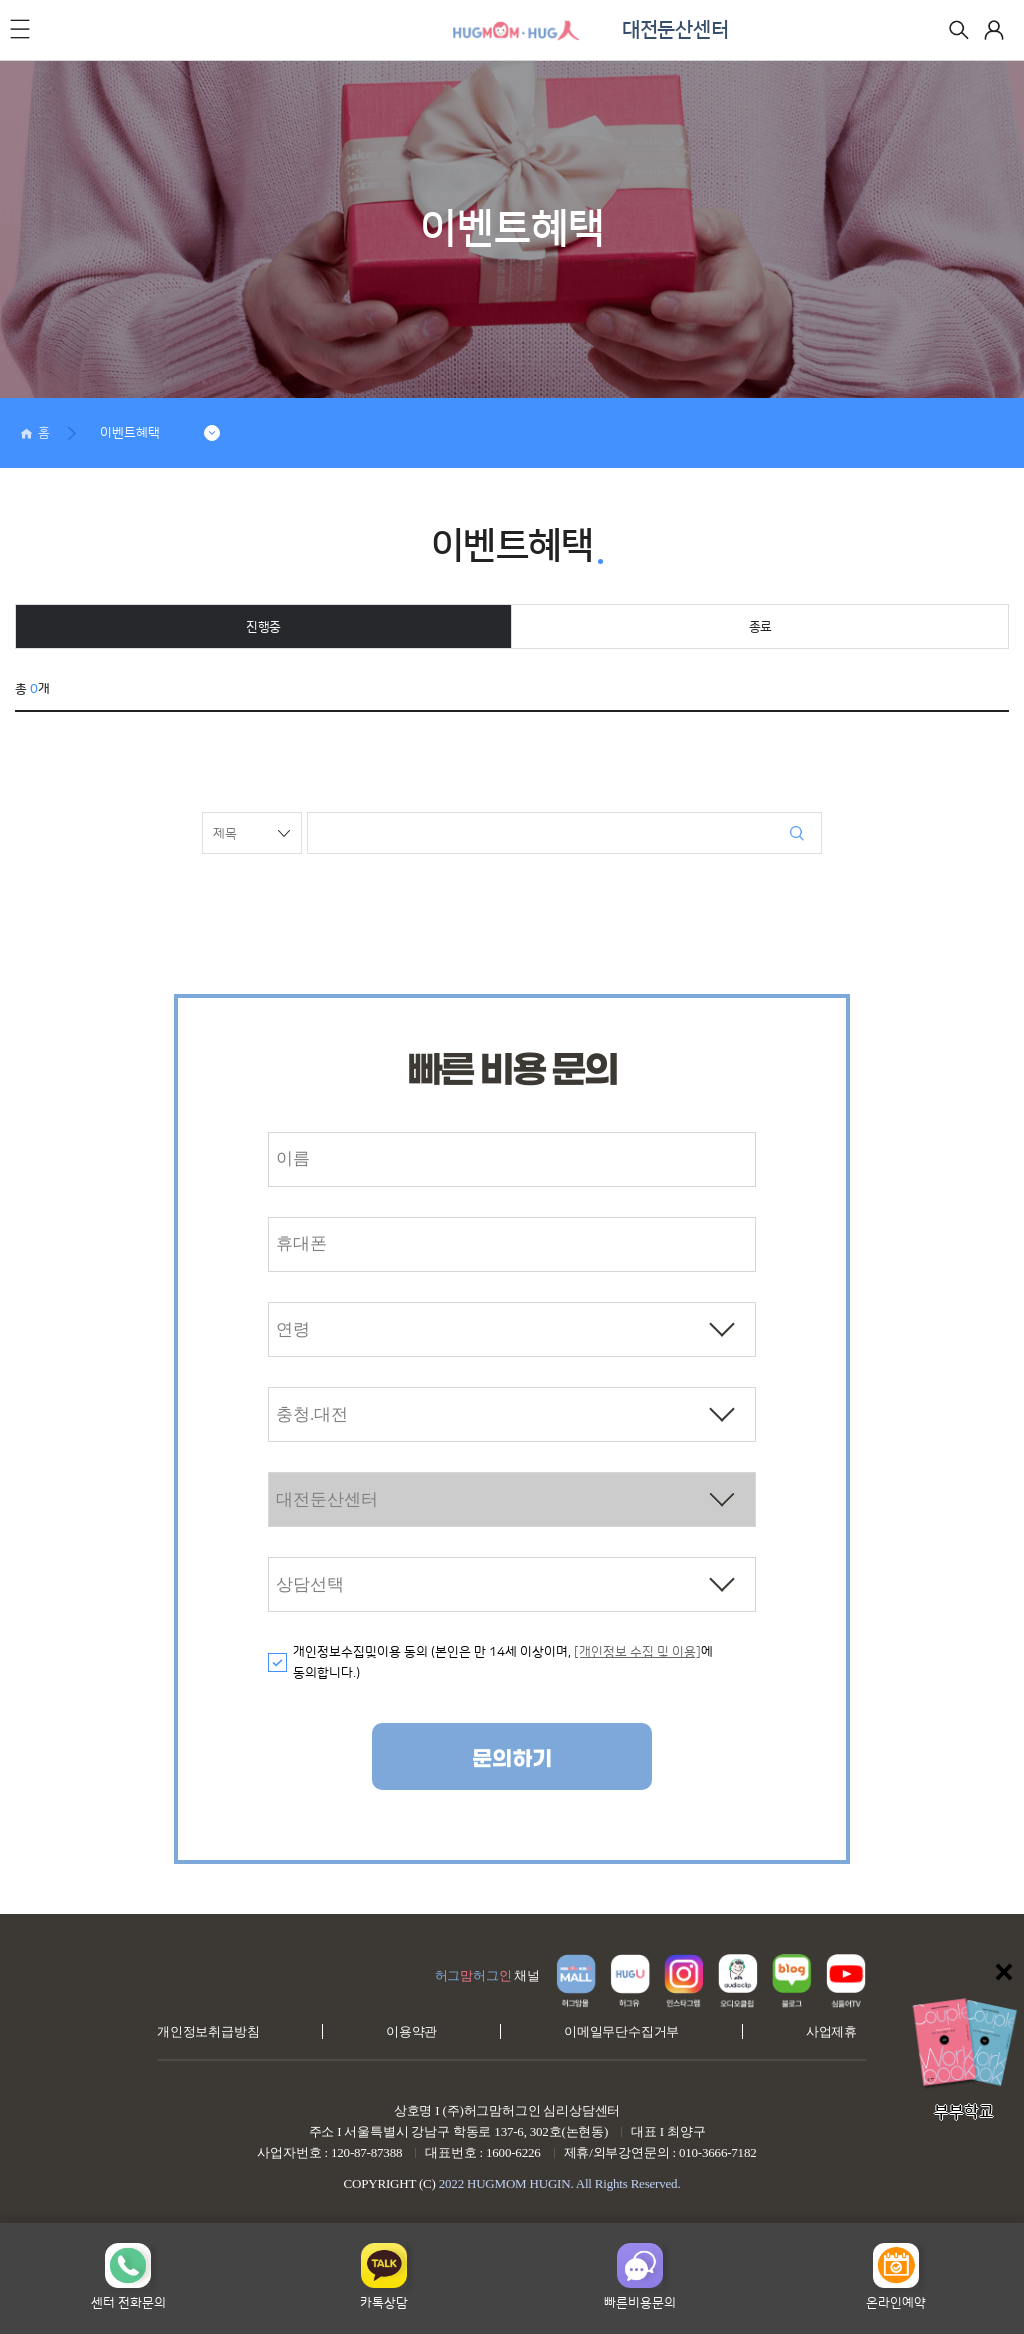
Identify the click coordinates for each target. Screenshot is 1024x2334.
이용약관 (411, 2031)
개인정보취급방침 (208, 2031)
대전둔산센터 (675, 30)
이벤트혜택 (130, 433)
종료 (760, 627)
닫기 (1004, 1972)
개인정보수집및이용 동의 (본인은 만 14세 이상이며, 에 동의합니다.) (503, 1662)
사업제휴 (831, 2031)
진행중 (263, 627)
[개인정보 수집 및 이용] (637, 1652)
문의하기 (512, 1759)
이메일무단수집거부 (621, 2031)
